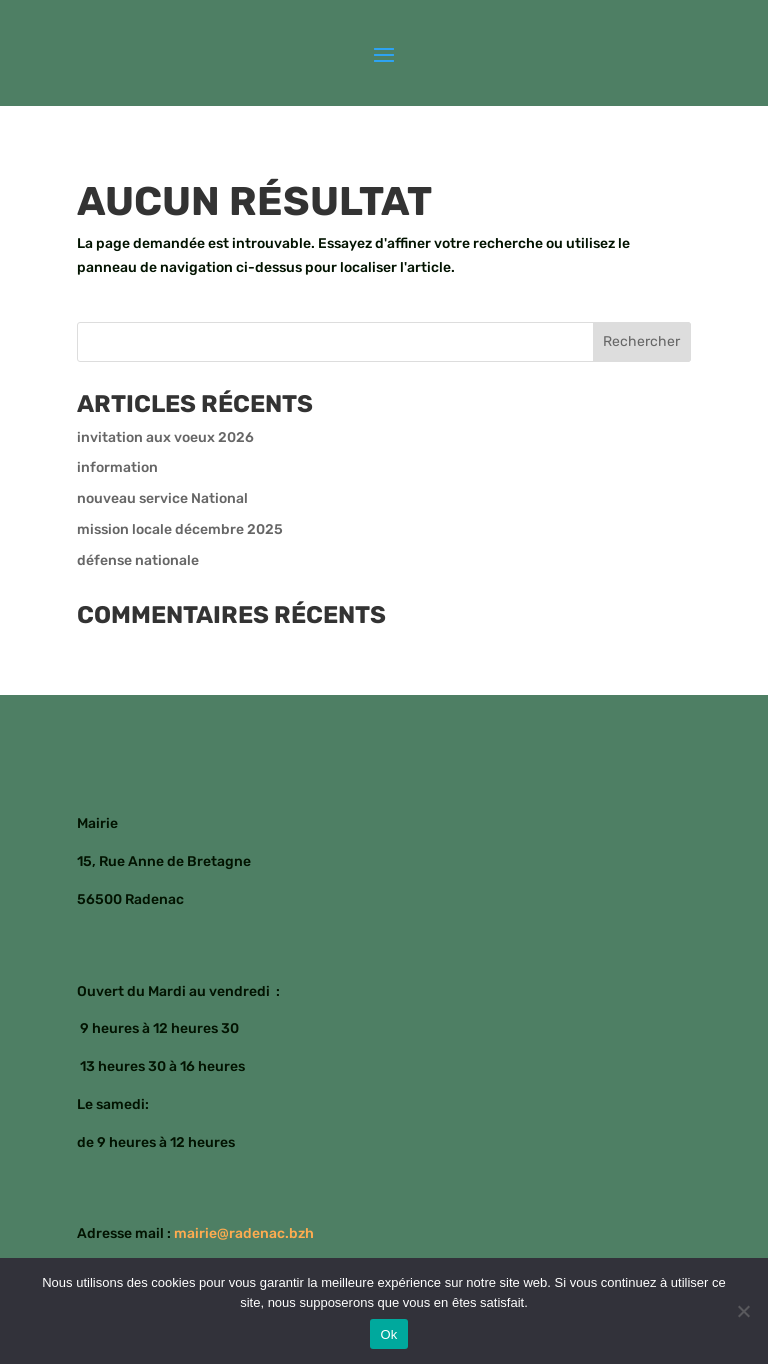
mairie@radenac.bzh (244, 1233)
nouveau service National (162, 498)
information (117, 467)
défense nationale (138, 560)
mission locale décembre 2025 (180, 529)
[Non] (743, 1311)
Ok (388, 1334)
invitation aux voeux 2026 (165, 437)
